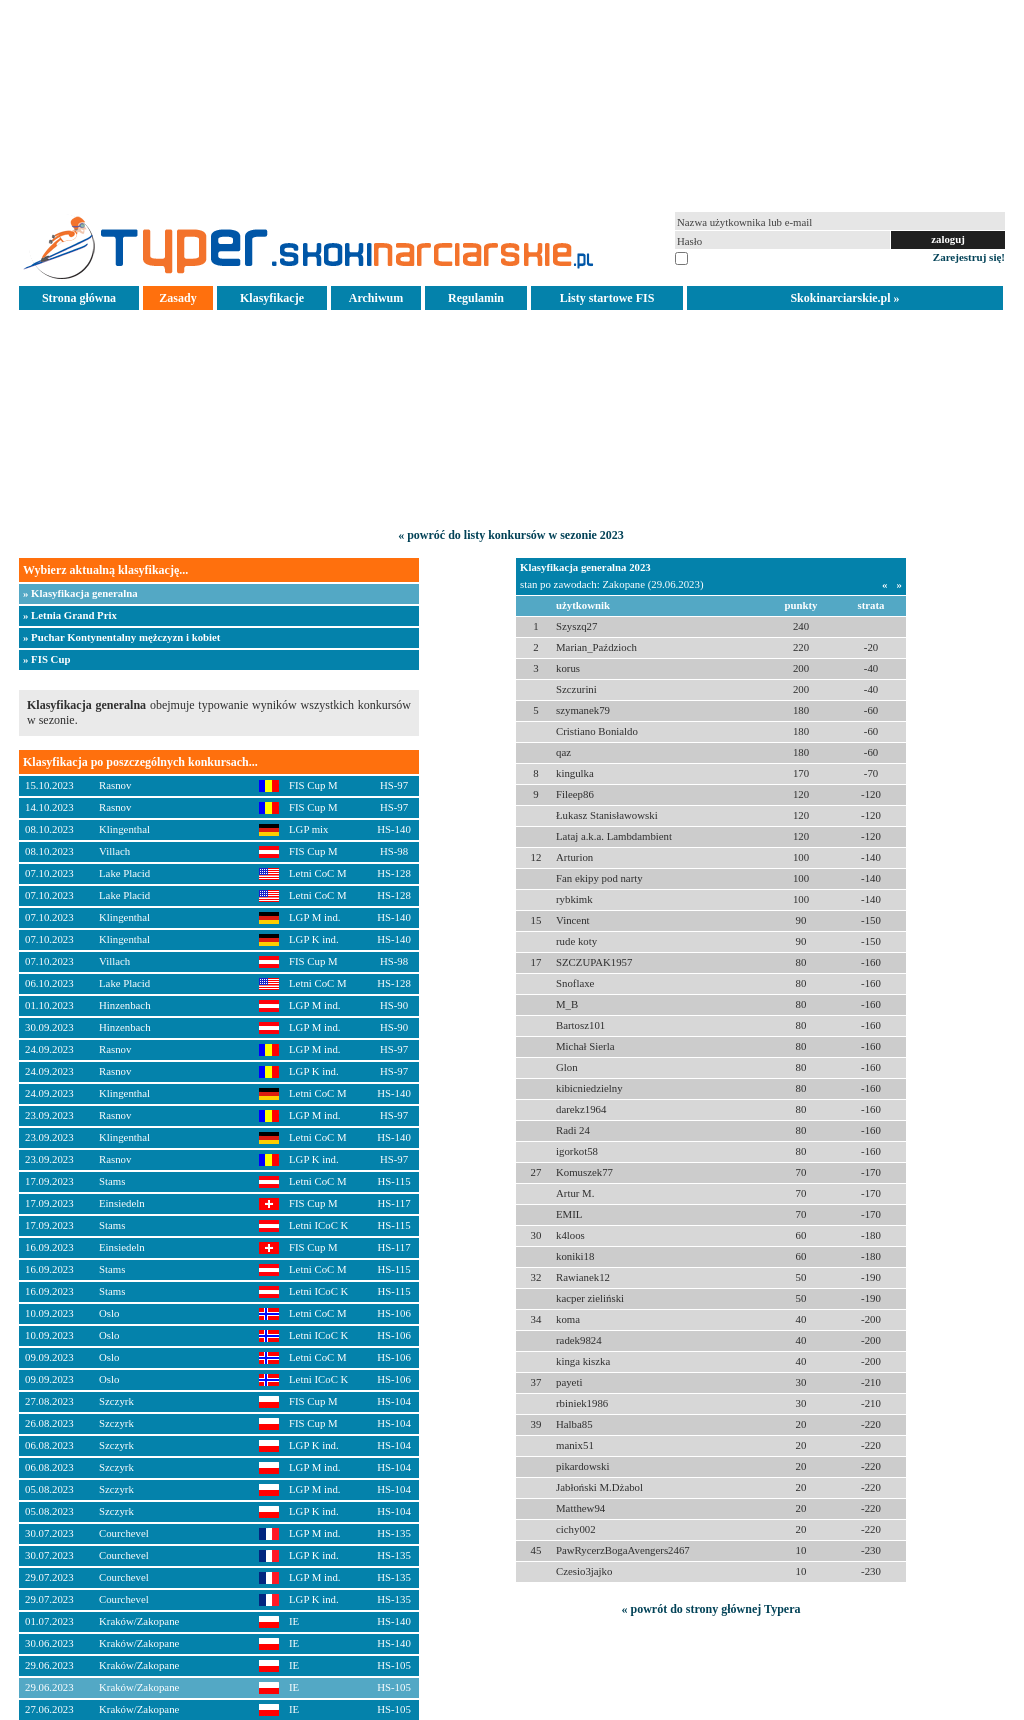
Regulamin (476, 298)
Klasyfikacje (272, 298)
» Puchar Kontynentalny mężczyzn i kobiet (121, 637)
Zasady (177, 298)
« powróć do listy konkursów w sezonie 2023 (511, 535)
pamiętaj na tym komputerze (752, 257)
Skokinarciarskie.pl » (844, 298)
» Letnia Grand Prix (70, 615)
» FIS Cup (46, 659)
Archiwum (376, 298)
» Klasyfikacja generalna (80, 593)
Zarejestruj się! (969, 257)
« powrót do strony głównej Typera (710, 1609)
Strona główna (79, 298)
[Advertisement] (512, 104)
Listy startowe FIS (607, 298)
